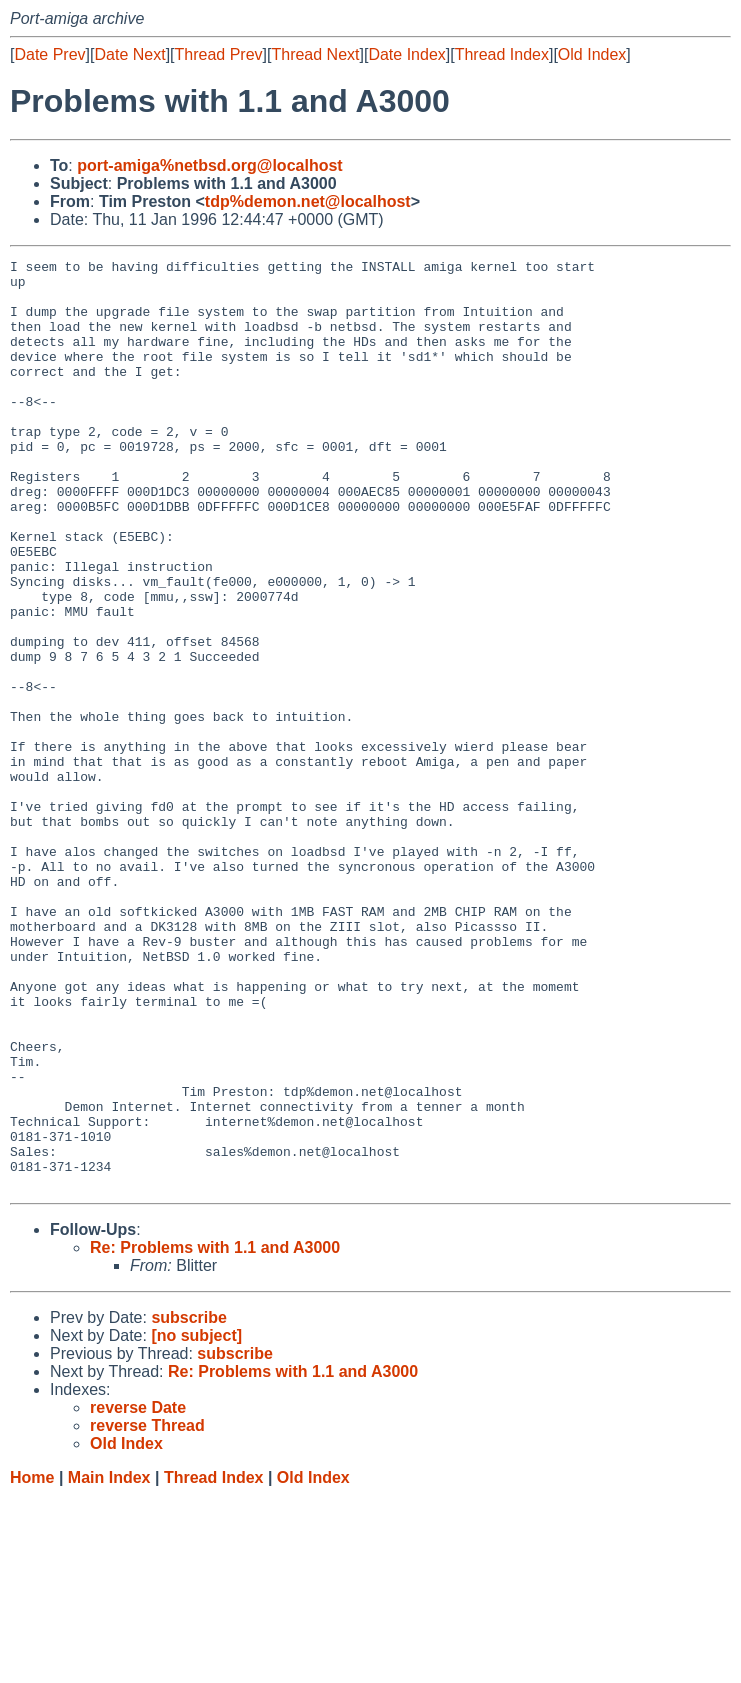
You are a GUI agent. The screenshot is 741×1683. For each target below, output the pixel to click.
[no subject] (196, 1521)
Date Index (406, 54)
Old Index (592, 54)
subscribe (189, 1503)
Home (32, 1663)
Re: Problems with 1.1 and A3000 (215, 1433)
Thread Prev (219, 54)
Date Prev (49, 54)
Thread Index (502, 54)
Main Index (109, 1663)
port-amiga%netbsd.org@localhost (209, 165)
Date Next (129, 54)
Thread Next (315, 54)
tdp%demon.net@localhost (308, 201)
